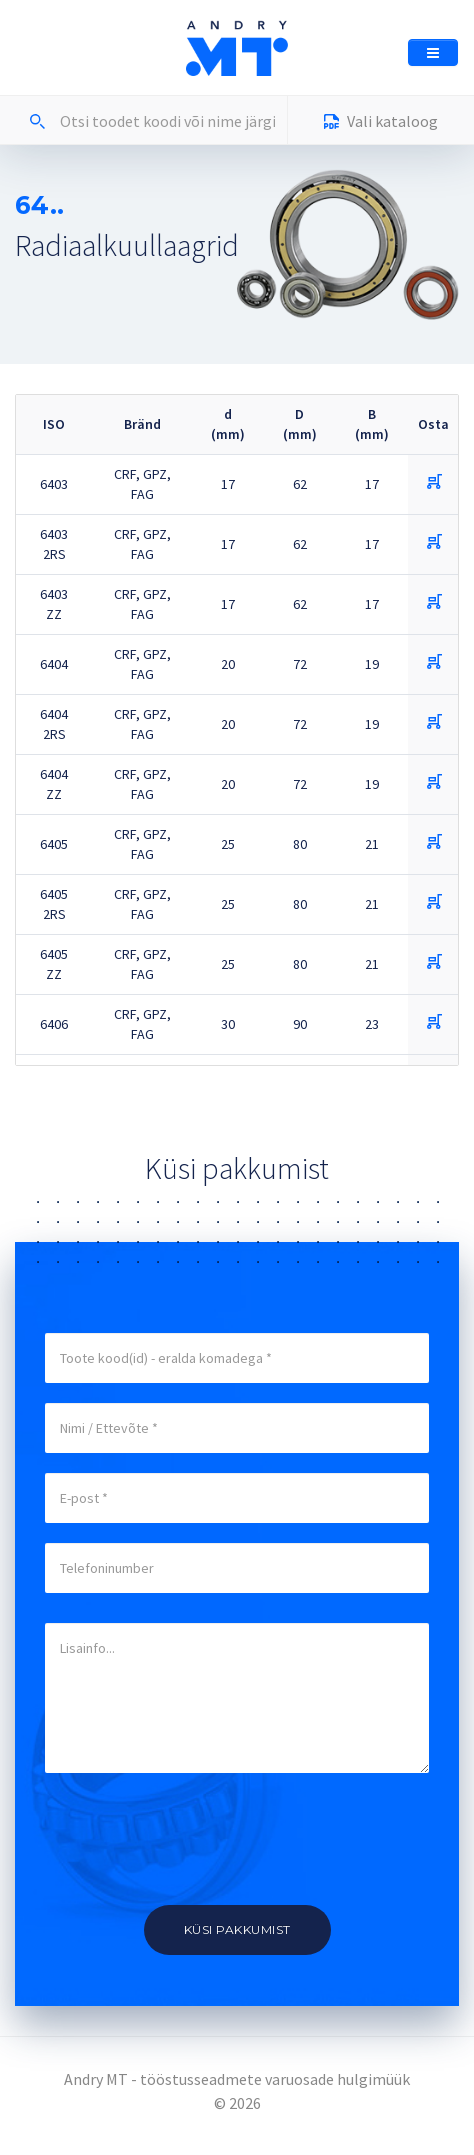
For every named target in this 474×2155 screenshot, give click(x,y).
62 (300, 484)
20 (228, 664)
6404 (54, 664)
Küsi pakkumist (237, 1929)
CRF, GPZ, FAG (142, 484)
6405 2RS (54, 904)
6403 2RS (54, 544)
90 (300, 1024)
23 (372, 1024)
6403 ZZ (54, 604)
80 (300, 844)
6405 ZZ (54, 964)
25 (228, 844)
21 (372, 844)
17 (228, 484)
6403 (54, 484)
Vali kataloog (381, 123)
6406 (54, 1024)
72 (300, 664)
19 (372, 664)
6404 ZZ (54, 784)
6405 (54, 844)
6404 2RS (54, 724)
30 (228, 1024)
